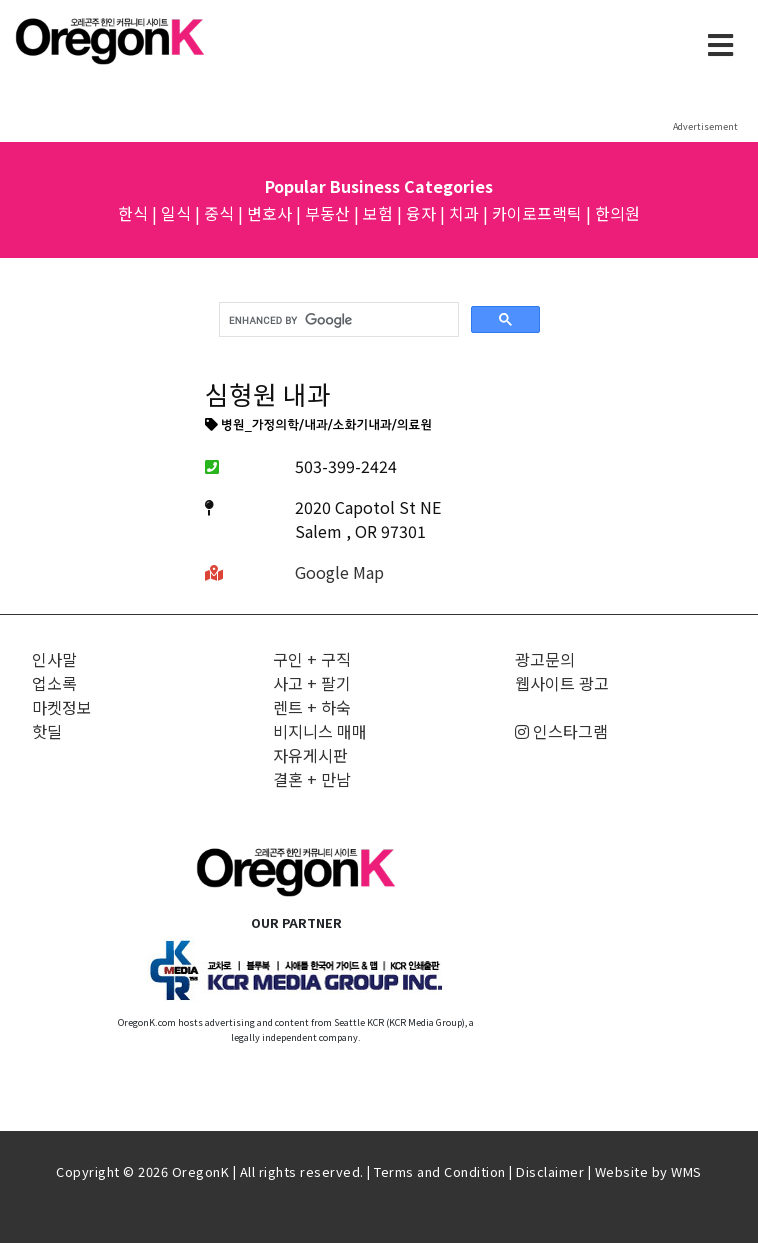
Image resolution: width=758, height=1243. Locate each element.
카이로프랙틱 (537, 213)
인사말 (54, 659)
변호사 (269, 213)
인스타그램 (561, 731)
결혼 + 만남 (312, 779)
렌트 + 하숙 (312, 707)
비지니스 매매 (320, 731)
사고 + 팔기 (312, 683)
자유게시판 (310, 755)
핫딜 (47, 731)
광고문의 (545, 659)
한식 (133, 213)
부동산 (327, 213)
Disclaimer (550, 1171)
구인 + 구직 (312, 659)
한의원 (617, 213)
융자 (421, 213)
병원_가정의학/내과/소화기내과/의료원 (319, 426)
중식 (219, 213)
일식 (176, 213)
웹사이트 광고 (562, 683)
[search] (337, 320)
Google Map (339, 572)
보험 (378, 213)
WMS (686, 1171)
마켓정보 (62, 707)
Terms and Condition (440, 1171)
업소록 (54, 683)
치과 (464, 213)
